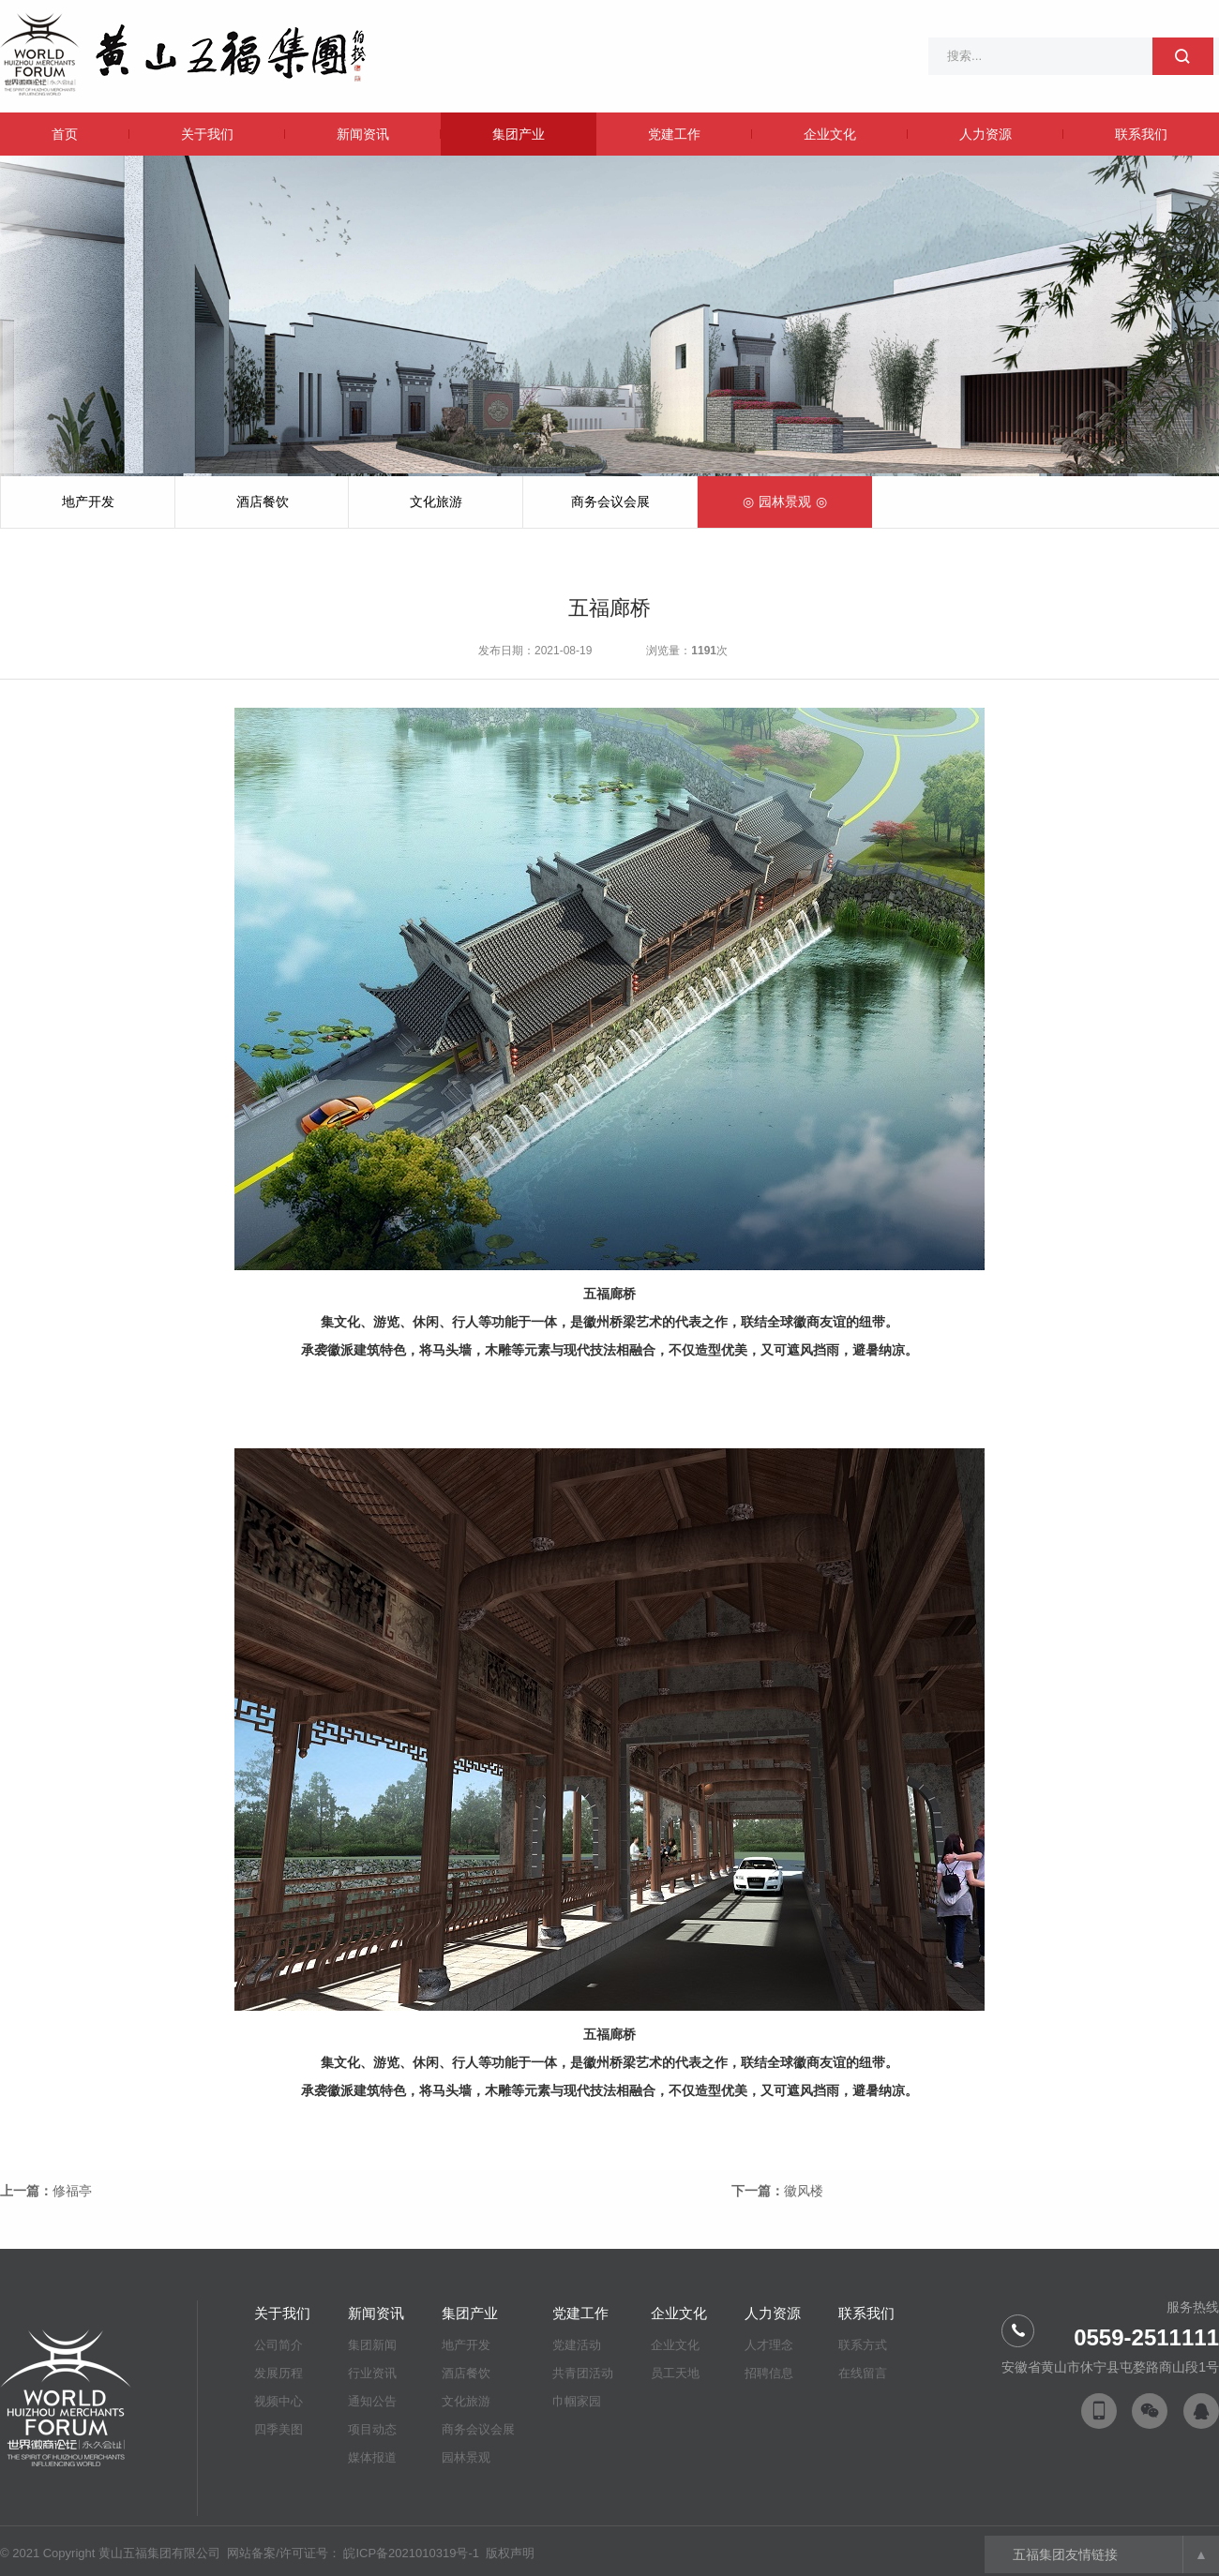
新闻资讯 (363, 134)
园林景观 (785, 501)
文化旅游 (436, 501)
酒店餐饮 (262, 501)
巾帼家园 (576, 2401)
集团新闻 (372, 2345)
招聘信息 (769, 2373)
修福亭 (72, 2190)
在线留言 (862, 2373)
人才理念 (769, 2345)
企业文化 (830, 134)
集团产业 (518, 134)
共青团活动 (582, 2373)
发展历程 (278, 2373)
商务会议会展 (610, 501)
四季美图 (278, 2429)
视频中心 (278, 2401)
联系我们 (1141, 134)
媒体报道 (372, 2457)
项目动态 (372, 2429)
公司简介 (278, 2345)
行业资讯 (372, 2373)
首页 (65, 134)
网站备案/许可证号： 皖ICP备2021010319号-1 (354, 2553)
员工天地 (675, 2373)
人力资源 (985, 134)
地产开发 (88, 501)
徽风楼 (803, 2190)
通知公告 (372, 2401)
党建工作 (674, 134)
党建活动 (576, 2345)
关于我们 (207, 134)
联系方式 (862, 2345)
